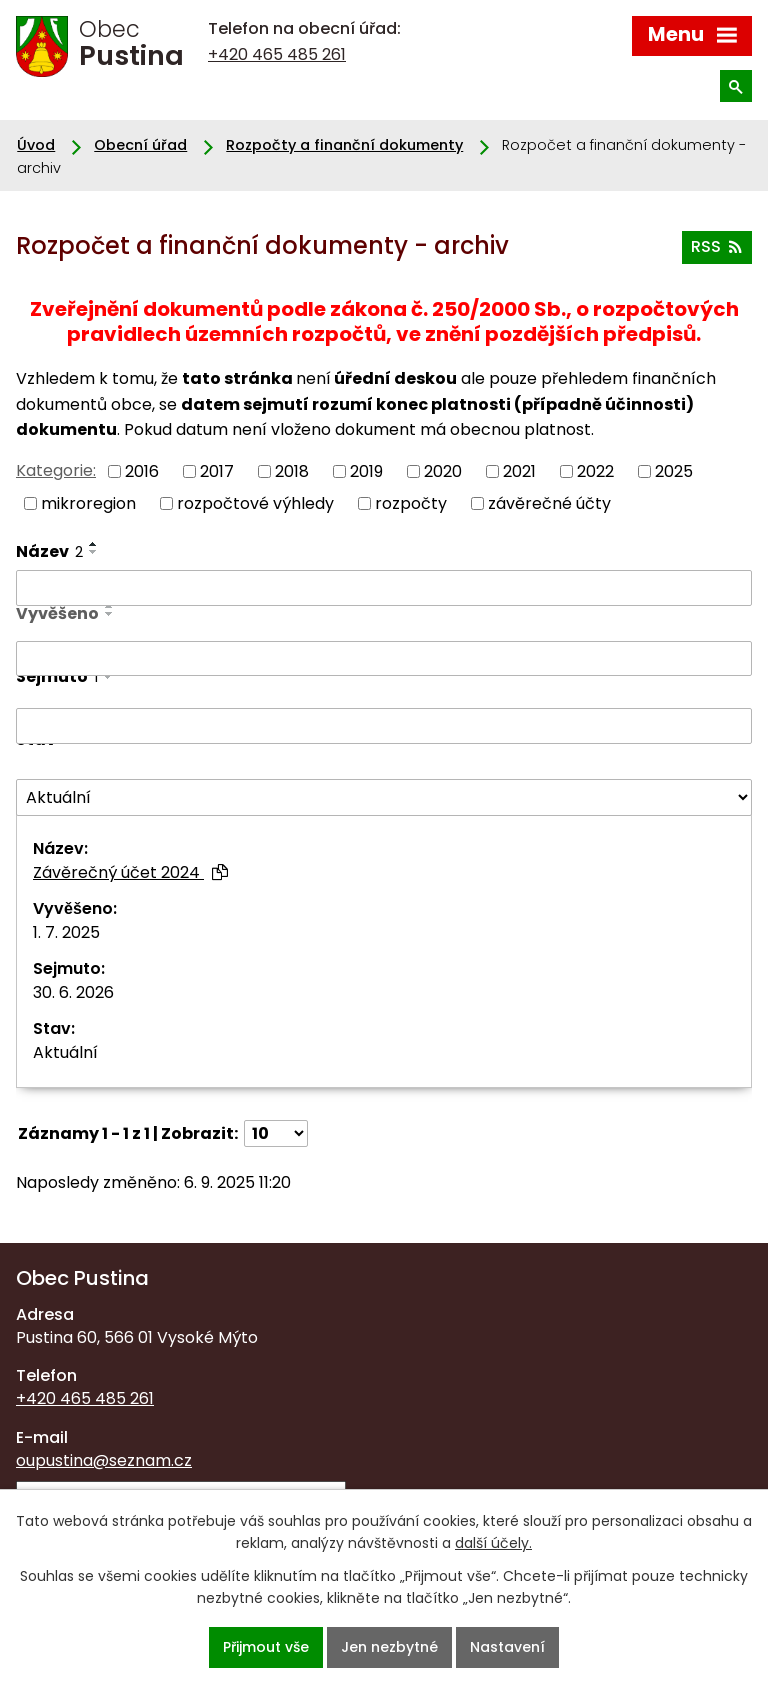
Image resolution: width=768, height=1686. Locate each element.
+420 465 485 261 (277, 54)
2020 (443, 470)
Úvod (36, 145)
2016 (142, 470)
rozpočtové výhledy (255, 503)
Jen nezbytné (389, 1647)
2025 (674, 470)
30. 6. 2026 (73, 992)
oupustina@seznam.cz (104, 1460)
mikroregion (88, 503)
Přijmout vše (266, 1647)
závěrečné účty (549, 503)
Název (49, 551)
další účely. (493, 1543)
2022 (595, 470)
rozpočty (411, 503)
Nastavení (507, 1647)
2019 (366, 470)
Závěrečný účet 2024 (130, 872)
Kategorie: (56, 470)
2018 (292, 470)
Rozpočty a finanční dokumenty (344, 145)
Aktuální (65, 1052)
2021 (519, 470)
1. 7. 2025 (66, 932)
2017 (217, 470)
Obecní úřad (140, 145)
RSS (716, 246)
